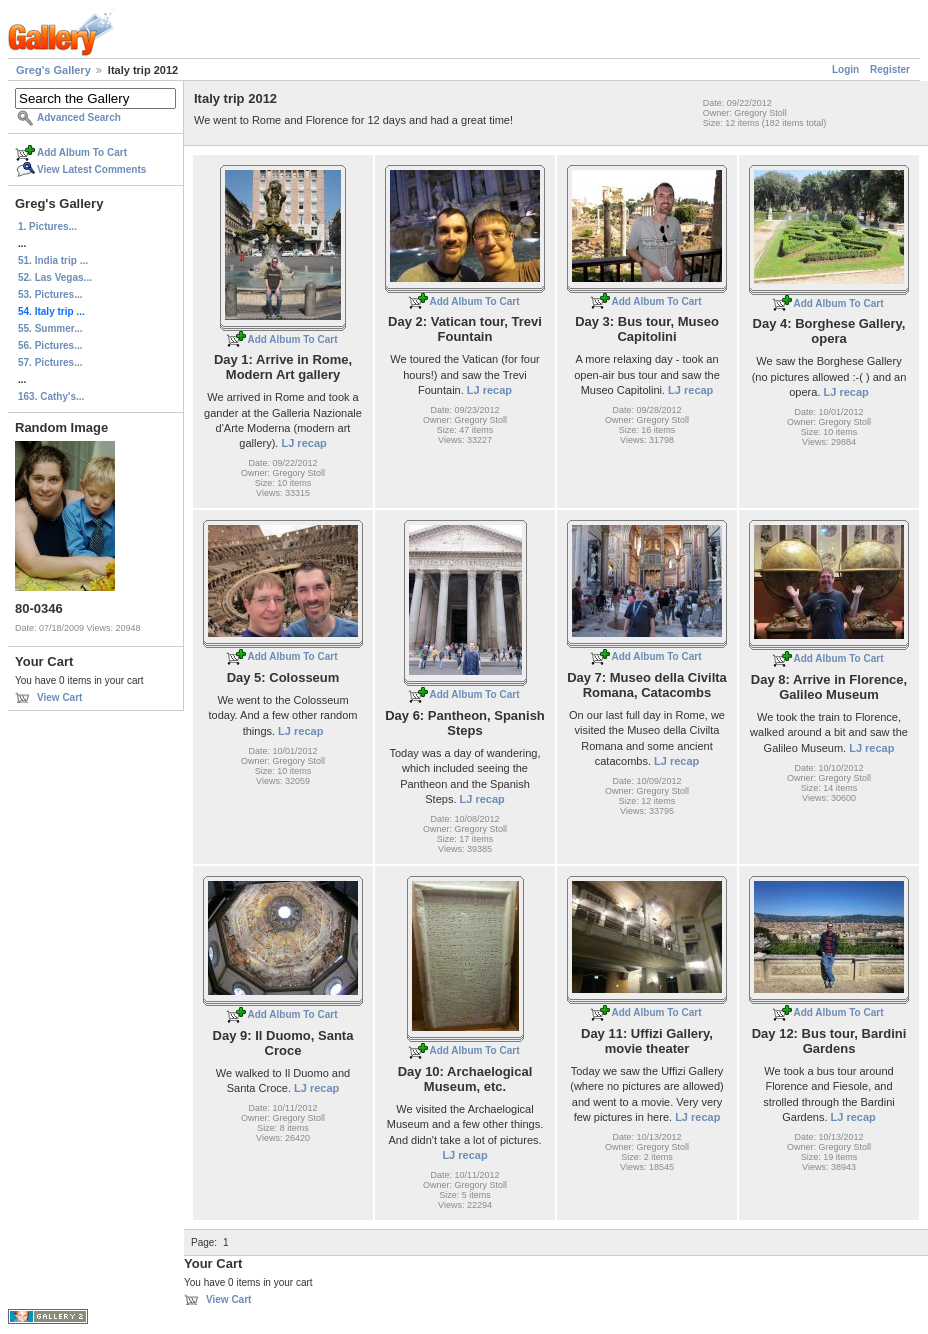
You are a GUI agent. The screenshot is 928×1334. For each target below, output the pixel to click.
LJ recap (303, 443)
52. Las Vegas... (55, 277)
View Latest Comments (91, 169)
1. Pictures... (47, 226)
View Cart (59, 697)
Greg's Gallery (53, 70)
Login (845, 69)
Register (890, 69)
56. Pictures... (50, 345)
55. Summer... (50, 328)
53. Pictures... (50, 294)
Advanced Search (79, 117)
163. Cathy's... (51, 396)
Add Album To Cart (82, 152)
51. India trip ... (53, 260)
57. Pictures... (50, 362)
